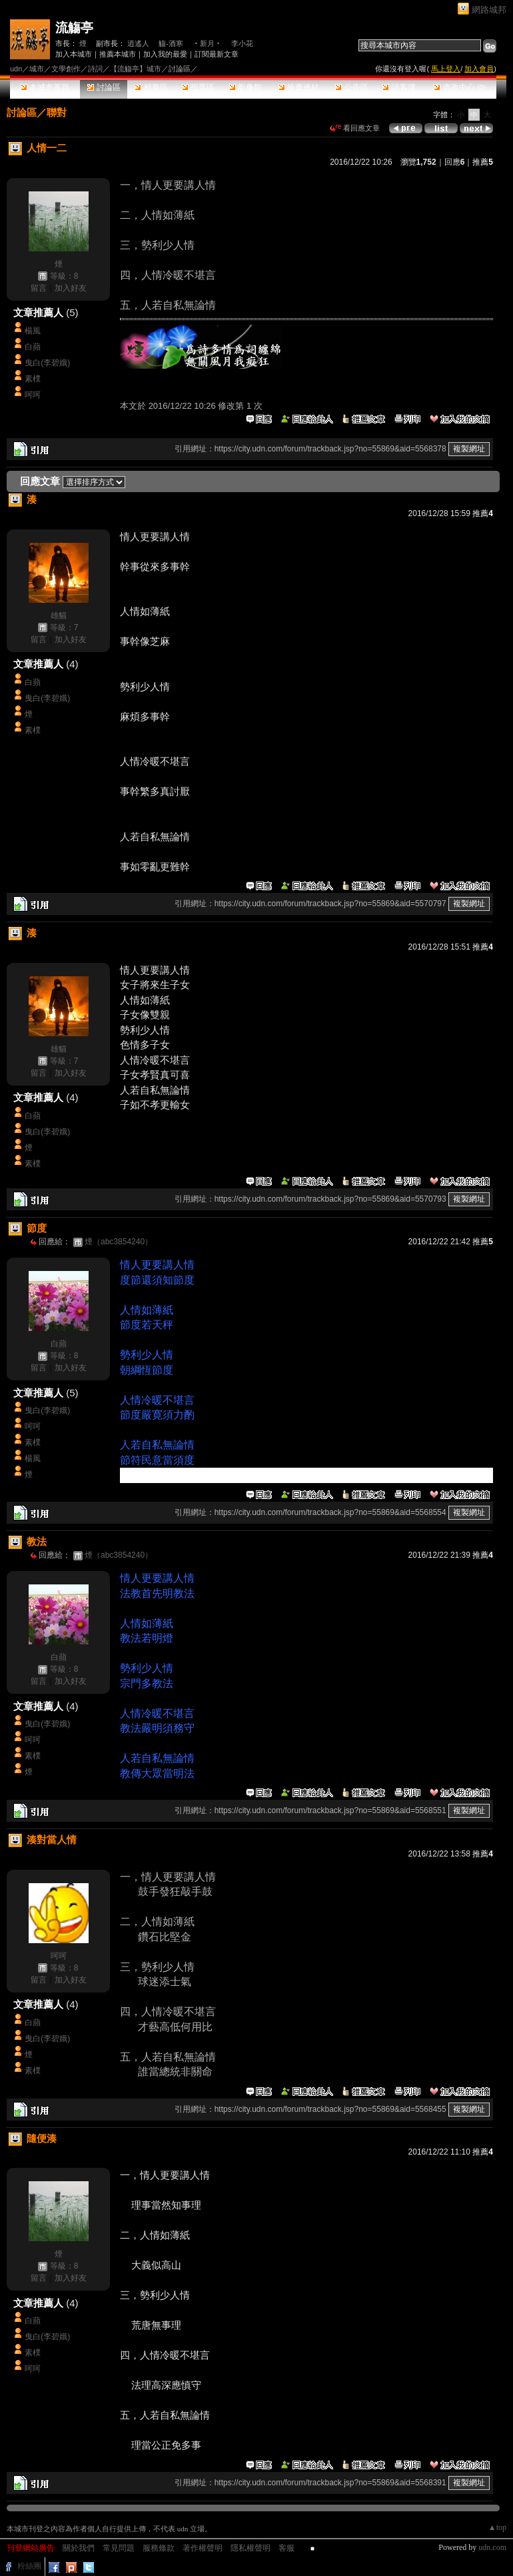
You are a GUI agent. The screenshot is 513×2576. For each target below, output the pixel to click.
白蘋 (33, 346)
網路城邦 (489, 10)
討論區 (103, 87)
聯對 (57, 112)
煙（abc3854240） (119, 1241)
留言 (39, 288)
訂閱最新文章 (217, 54)
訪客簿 (398, 87)
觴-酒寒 (171, 43)
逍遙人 (138, 43)
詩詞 (95, 69)
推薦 (482, 162)
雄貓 (59, 615)
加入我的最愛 (165, 54)
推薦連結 (298, 87)
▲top (497, 2527)
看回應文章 (355, 128)
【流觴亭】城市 (135, 69)
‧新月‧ (207, 43)
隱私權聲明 (250, 2548)
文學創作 (66, 69)
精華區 (151, 87)
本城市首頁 (45, 87)
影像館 (245, 87)
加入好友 (71, 288)
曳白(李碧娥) (47, 362)
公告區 (351, 87)
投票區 (198, 87)
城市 (36, 69)
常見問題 (119, 2548)
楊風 (33, 330)
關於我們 (79, 2548)
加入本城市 (73, 54)
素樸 (33, 378)
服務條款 (159, 2548)
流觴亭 (74, 28)
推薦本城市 (117, 54)
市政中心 (459, 87)
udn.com (492, 2547)
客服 (286, 2548)
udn (16, 69)
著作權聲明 (203, 2548)
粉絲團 (29, 2566)
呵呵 (33, 394)
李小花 (242, 43)
